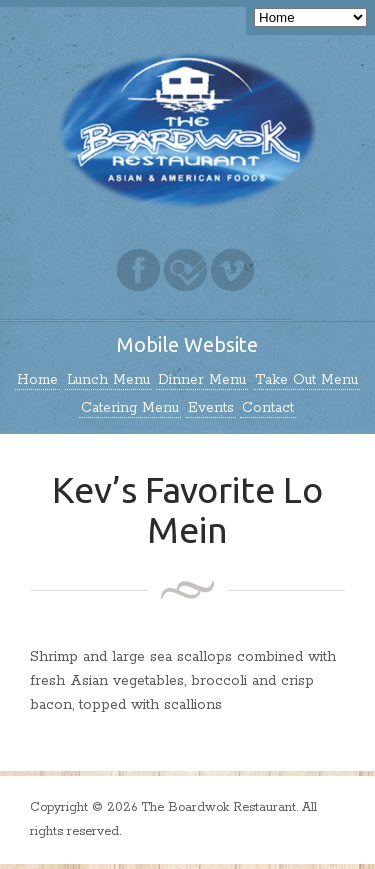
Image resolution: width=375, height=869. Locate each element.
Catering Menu (130, 408)
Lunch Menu (108, 380)
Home (37, 380)
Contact (268, 408)
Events (211, 408)
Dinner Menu (202, 380)
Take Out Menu (306, 380)
